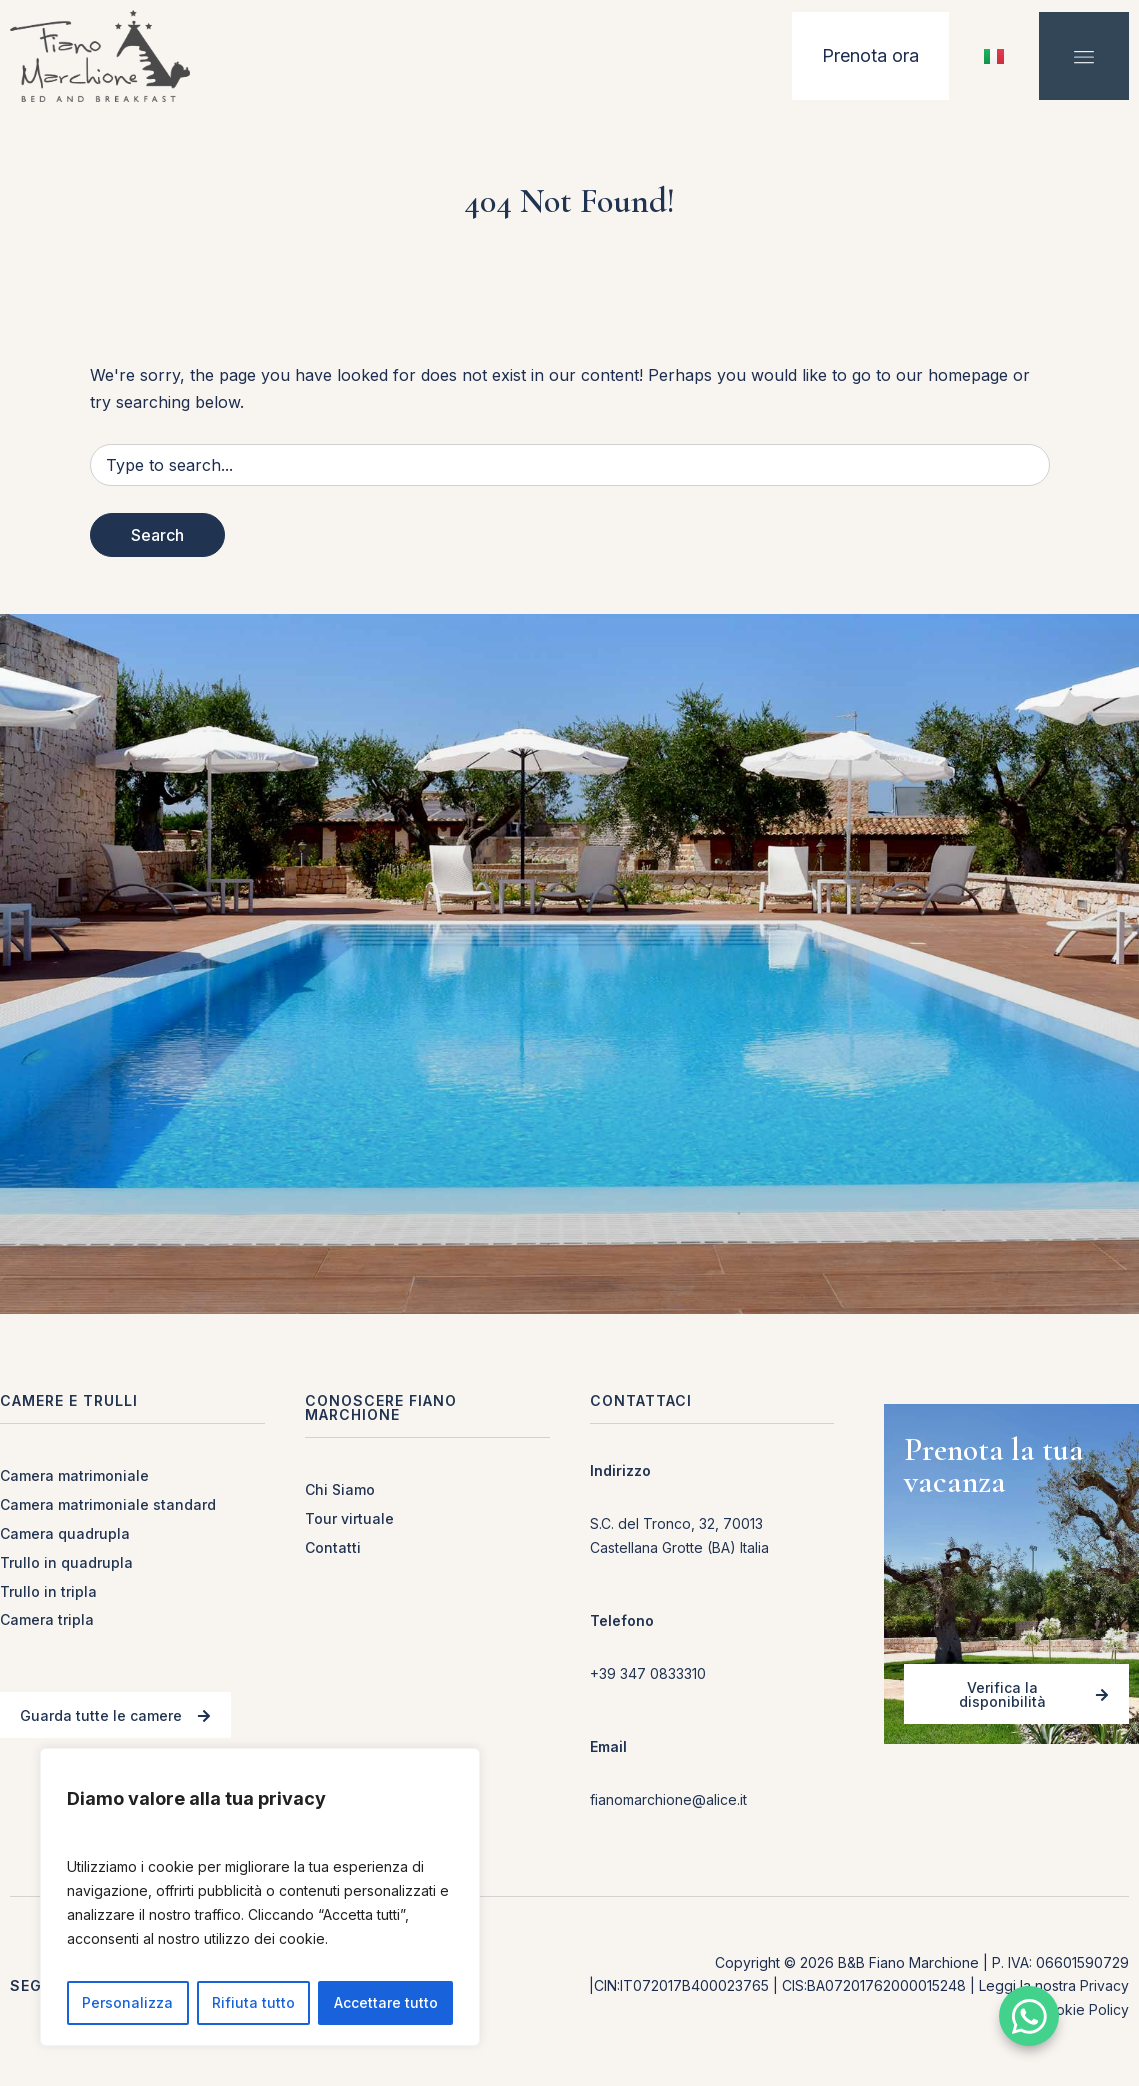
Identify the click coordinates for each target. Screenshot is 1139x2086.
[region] (260, 1897)
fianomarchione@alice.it (668, 1799)
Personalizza (127, 2002)
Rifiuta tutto (253, 2002)
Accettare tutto (386, 2002)
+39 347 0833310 (648, 1673)
